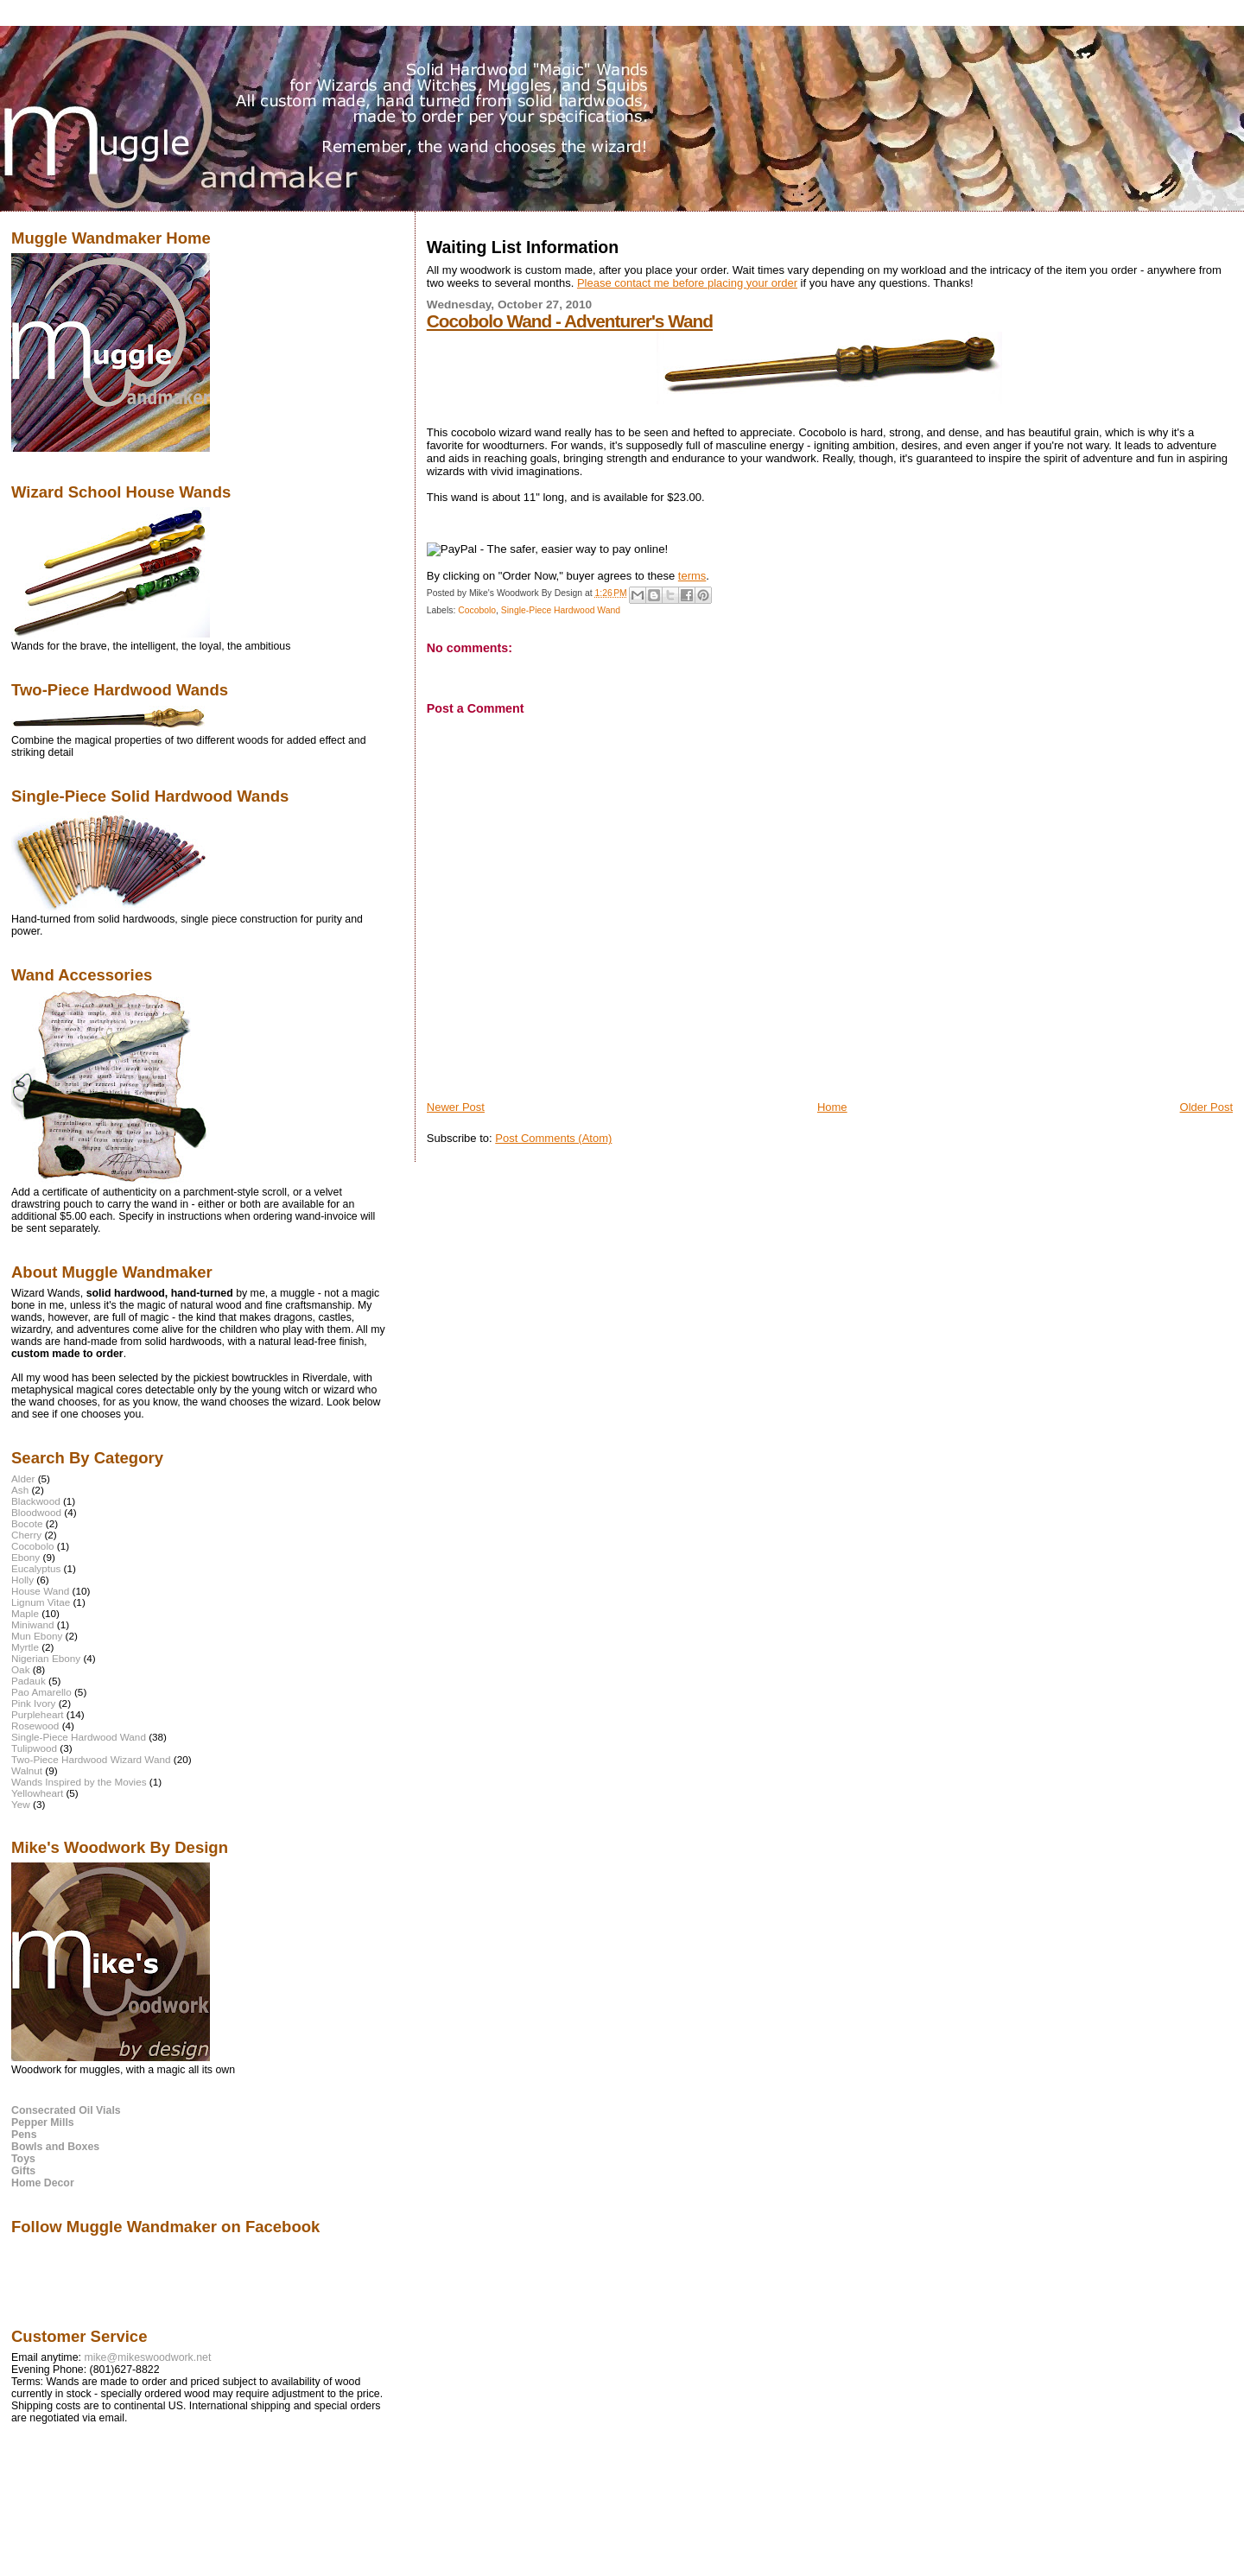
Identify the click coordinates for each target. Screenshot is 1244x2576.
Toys (23, 2159)
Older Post (1206, 1107)
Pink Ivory (33, 1703)
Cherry (26, 1534)
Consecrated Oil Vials (66, 2110)
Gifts (23, 2171)
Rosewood (35, 1725)
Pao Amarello (41, 1691)
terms (692, 575)
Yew (20, 1804)
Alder (23, 1478)
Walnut (26, 1770)
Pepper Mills (42, 2122)
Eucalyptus (35, 1568)
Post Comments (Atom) (553, 1138)
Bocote (26, 1523)
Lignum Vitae (40, 1602)
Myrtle (25, 1647)
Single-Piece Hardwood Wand (560, 610)
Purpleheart (37, 1714)
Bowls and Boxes (55, 2147)
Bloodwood (36, 1512)
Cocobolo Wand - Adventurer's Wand (570, 321)
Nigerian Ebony (45, 1658)
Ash (20, 1489)
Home (832, 1107)
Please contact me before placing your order (687, 282)
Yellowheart (37, 1793)
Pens (24, 2135)
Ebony (25, 1557)
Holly (22, 1579)
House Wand (40, 1590)
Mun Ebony (36, 1635)
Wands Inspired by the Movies (79, 1781)
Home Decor (42, 2183)
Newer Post (456, 1107)
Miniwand (32, 1624)
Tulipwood (34, 1748)
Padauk (28, 1680)
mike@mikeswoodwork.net (147, 2357)
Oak (20, 1669)
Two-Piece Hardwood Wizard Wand (91, 1759)
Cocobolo (477, 610)
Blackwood (35, 1501)
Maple (25, 1613)
